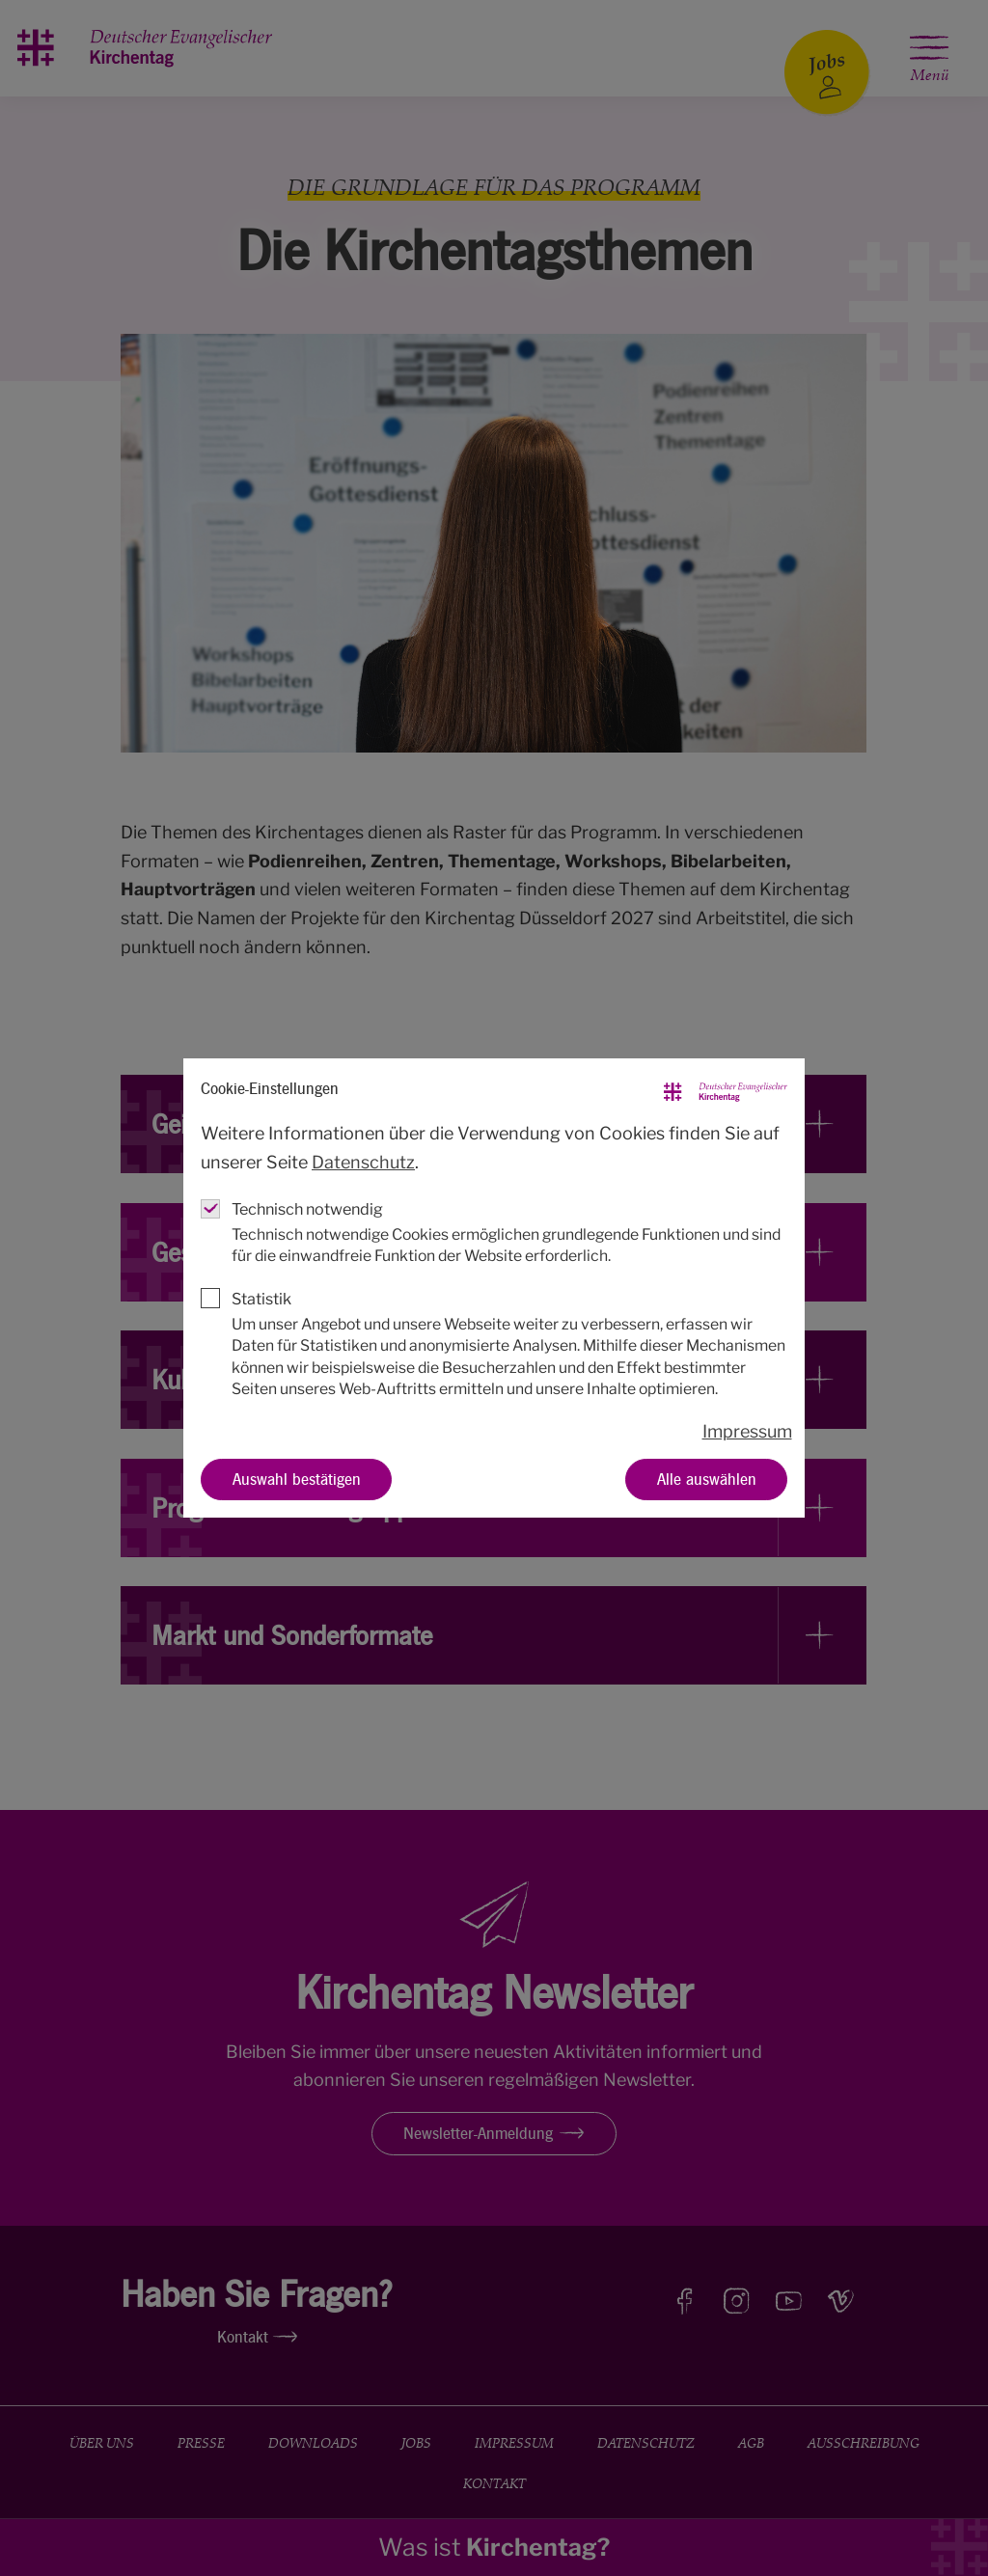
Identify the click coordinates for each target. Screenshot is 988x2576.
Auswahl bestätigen (297, 1479)
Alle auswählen (706, 1479)
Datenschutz (363, 1162)
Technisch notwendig (307, 1209)
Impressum (747, 1431)
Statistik (261, 1298)
